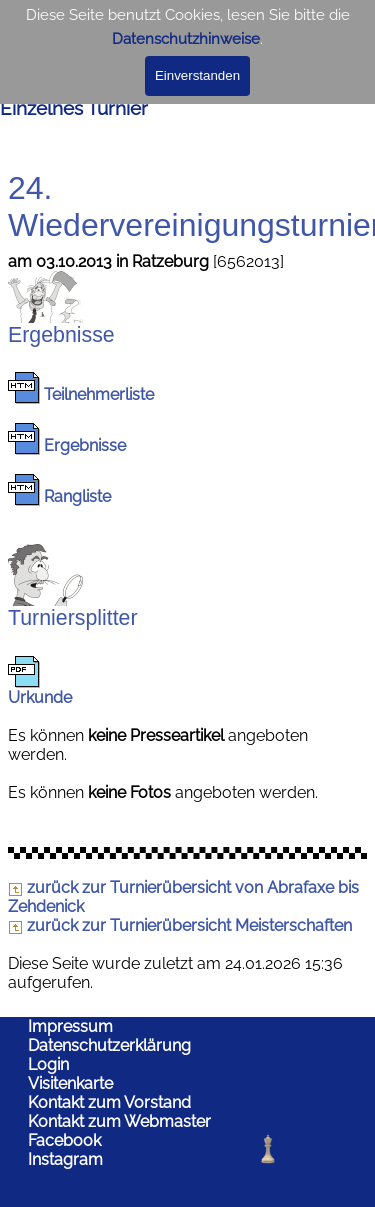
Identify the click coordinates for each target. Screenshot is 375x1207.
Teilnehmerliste (99, 394)
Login (48, 1064)
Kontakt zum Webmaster (119, 1121)
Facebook (64, 1140)
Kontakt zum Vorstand (109, 1102)
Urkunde (40, 697)
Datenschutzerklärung (109, 1045)
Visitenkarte (70, 1083)
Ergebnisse (85, 445)
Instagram (65, 1159)
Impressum (70, 1026)
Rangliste (77, 496)
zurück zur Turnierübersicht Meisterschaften (180, 925)
